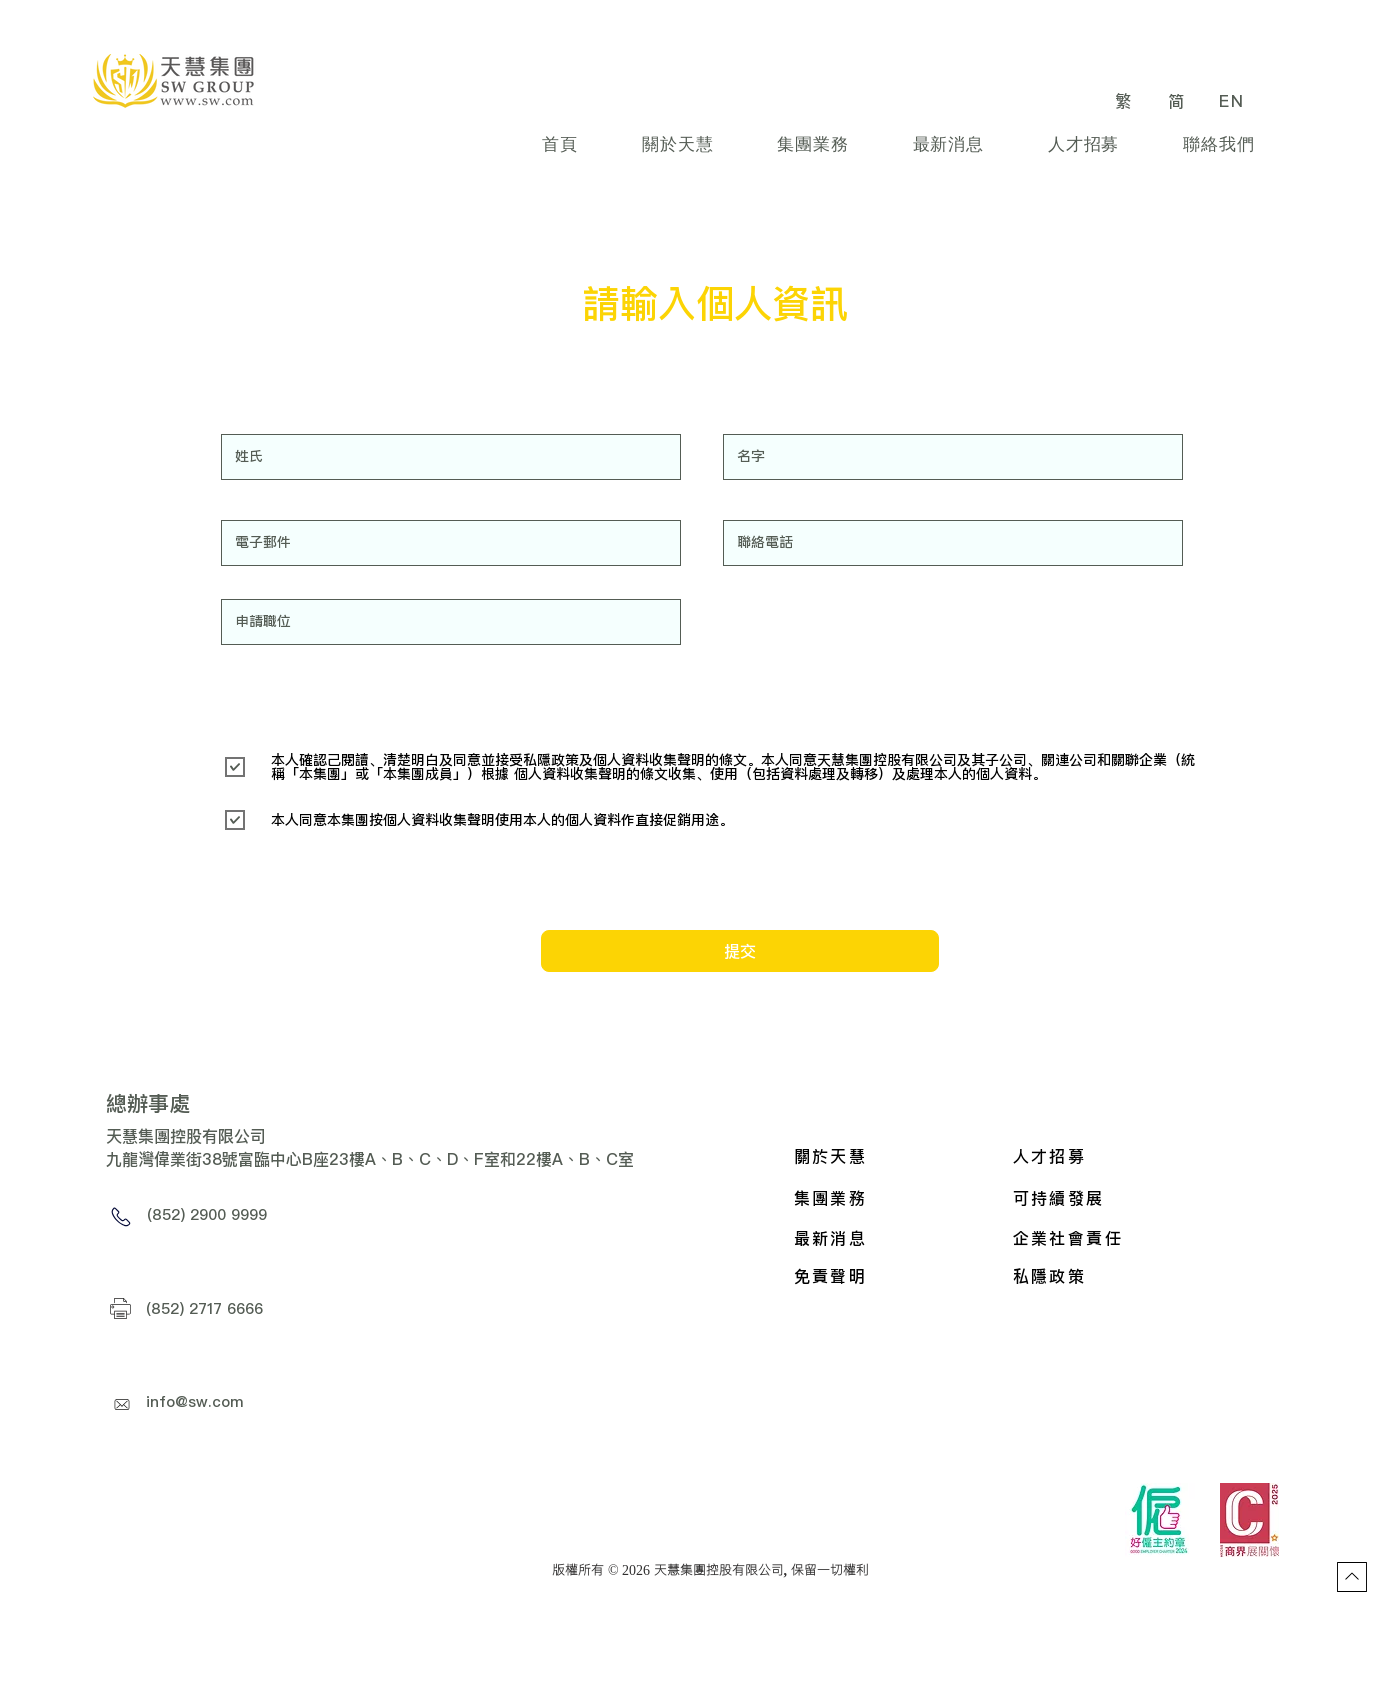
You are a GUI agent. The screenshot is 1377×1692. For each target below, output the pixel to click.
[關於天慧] (894, 1156)
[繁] (1126, 100)
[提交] (740, 951)
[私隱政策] (1112, 1276)
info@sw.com (195, 1401)
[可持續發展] (1146, 1198)
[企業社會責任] (1112, 1238)
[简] (1179, 100)
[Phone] (121, 1216)
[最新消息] (894, 1238)
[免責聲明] (894, 1276)
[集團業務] (894, 1198)
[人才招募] (1113, 1156)
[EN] (1234, 100)
